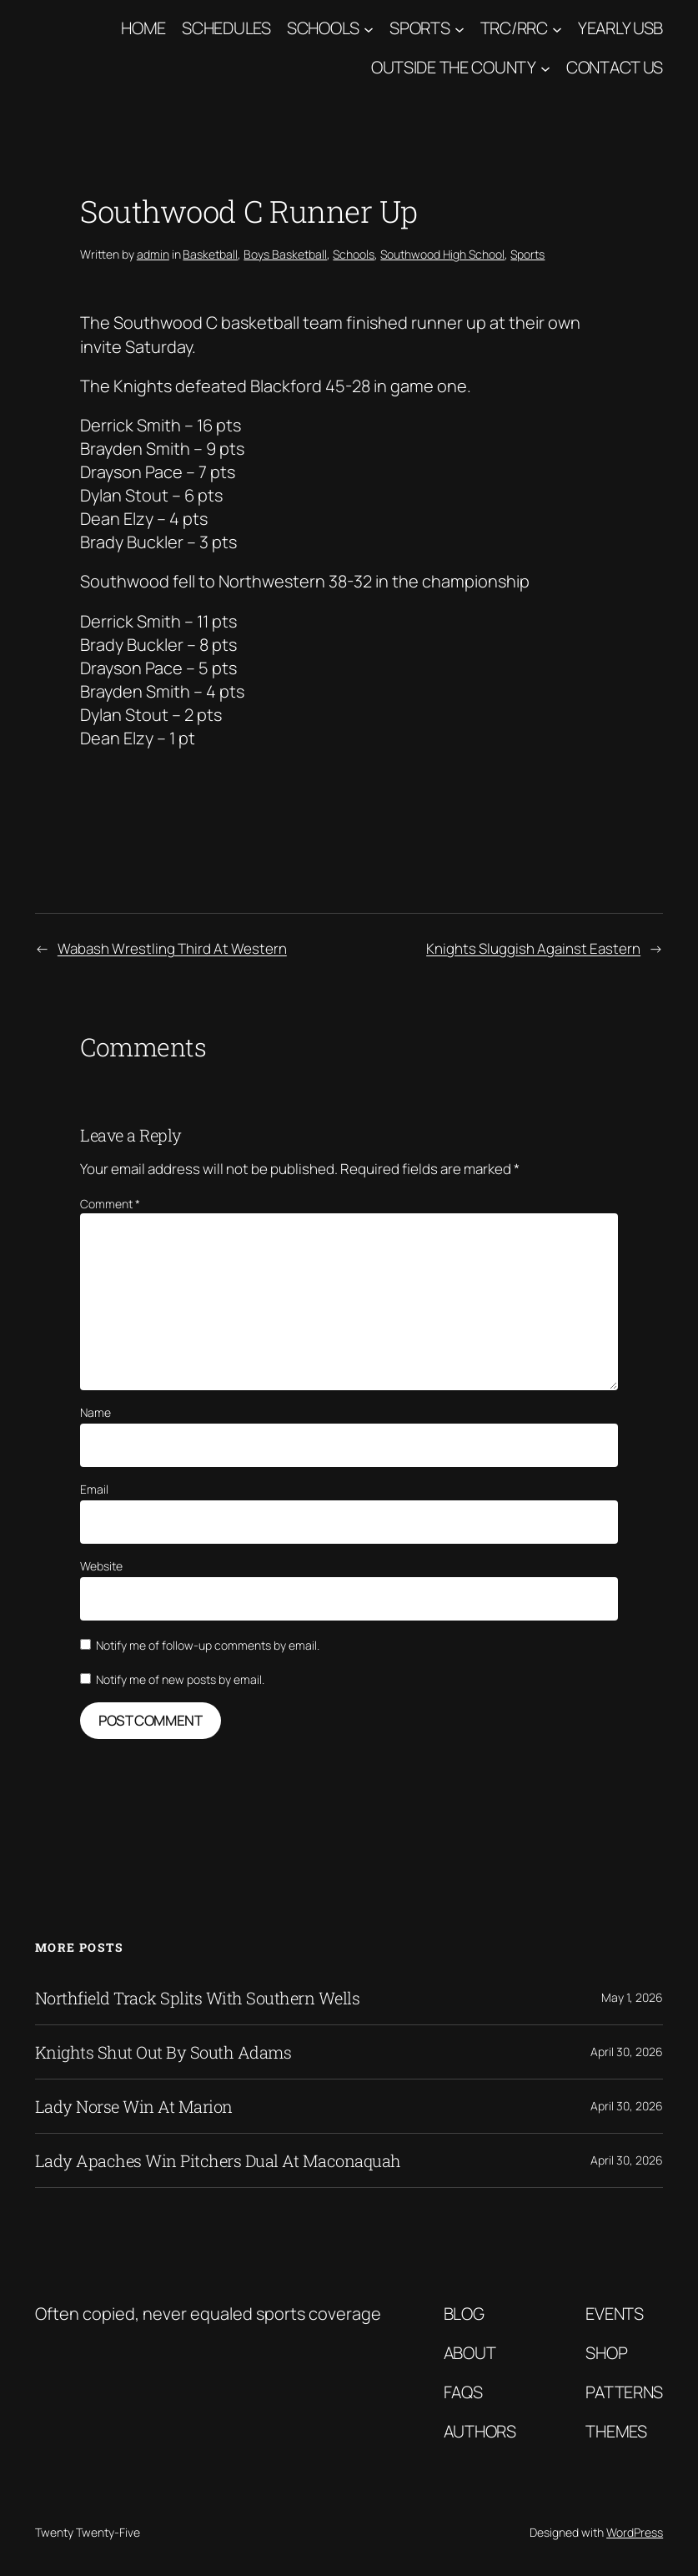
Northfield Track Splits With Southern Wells (197, 1998)
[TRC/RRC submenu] (557, 28)
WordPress (634, 2532)
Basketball (210, 254)
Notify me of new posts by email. (180, 1679)
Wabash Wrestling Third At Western (172, 948)
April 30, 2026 (626, 2051)
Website (101, 1566)
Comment (110, 1204)
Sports (419, 28)
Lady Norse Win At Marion (134, 2106)
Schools (323, 28)
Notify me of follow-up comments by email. (207, 1645)
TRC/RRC (514, 28)
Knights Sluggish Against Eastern (533, 948)
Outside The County (453, 67)
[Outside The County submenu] (545, 68)
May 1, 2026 (632, 1997)
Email (94, 1489)
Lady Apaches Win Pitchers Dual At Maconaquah (218, 2160)
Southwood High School (442, 254)
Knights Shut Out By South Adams (163, 2052)
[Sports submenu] (459, 28)
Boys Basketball (285, 254)
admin (153, 254)
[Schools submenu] (369, 28)
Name (95, 1412)
